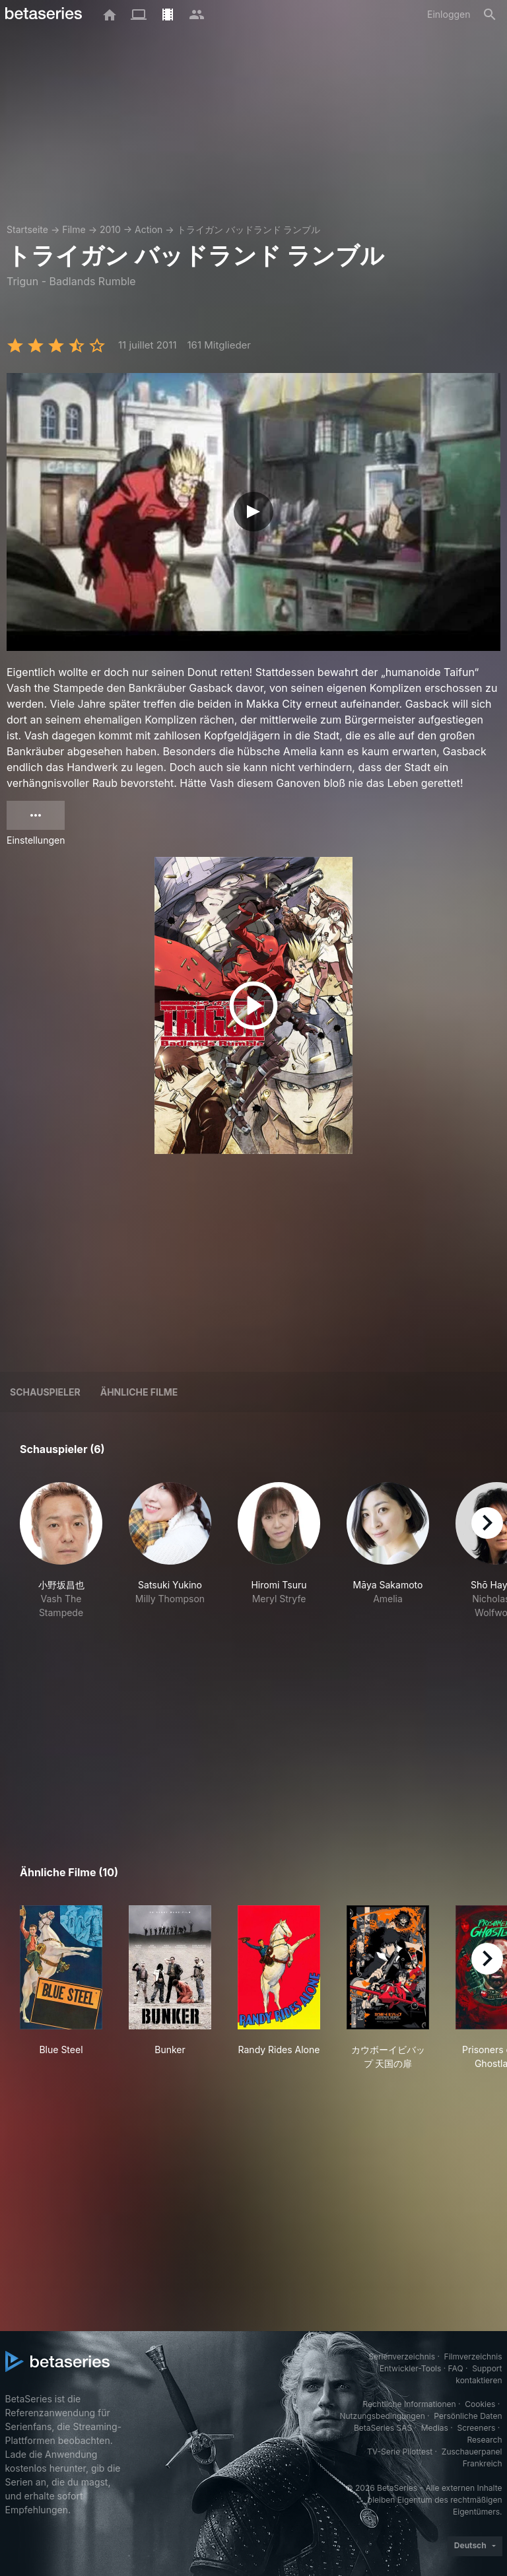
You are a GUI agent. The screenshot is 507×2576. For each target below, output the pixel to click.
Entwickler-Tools (411, 2368)
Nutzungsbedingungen (381, 2416)
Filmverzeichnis (473, 2356)
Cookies (480, 2404)
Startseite (27, 229)
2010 (110, 229)
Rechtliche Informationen (409, 2404)
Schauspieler (45, 1392)
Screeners (476, 2428)
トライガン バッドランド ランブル (249, 229)
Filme (73, 229)
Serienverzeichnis (401, 2356)
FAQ (455, 2368)
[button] (61, 1550)
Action (148, 229)
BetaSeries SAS (383, 2428)
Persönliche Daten (468, 2416)
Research (484, 2440)
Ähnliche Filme (139, 1392)
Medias (434, 2428)
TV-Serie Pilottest (399, 2452)
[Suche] (489, 14)
